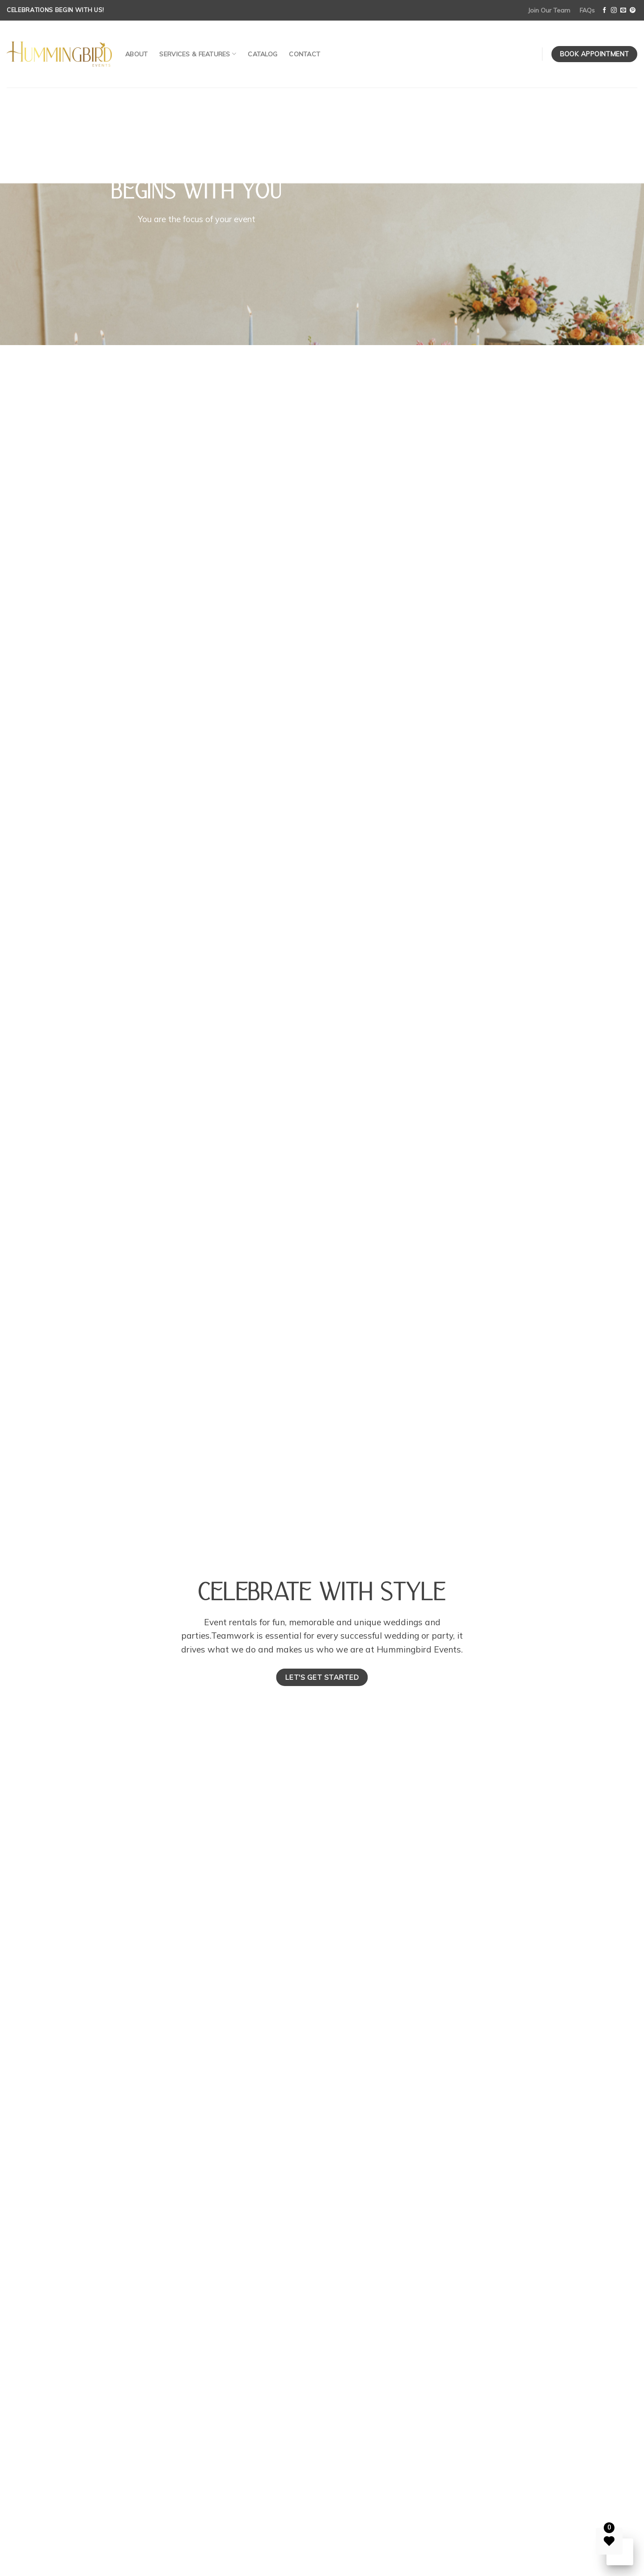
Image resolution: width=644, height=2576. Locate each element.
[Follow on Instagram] (614, 10)
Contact (304, 54)
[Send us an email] (623, 10)
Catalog (262, 54)
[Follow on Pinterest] (633, 10)
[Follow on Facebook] (604, 10)
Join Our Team (549, 10)
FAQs (587, 10)
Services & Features (197, 54)
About (136, 54)
